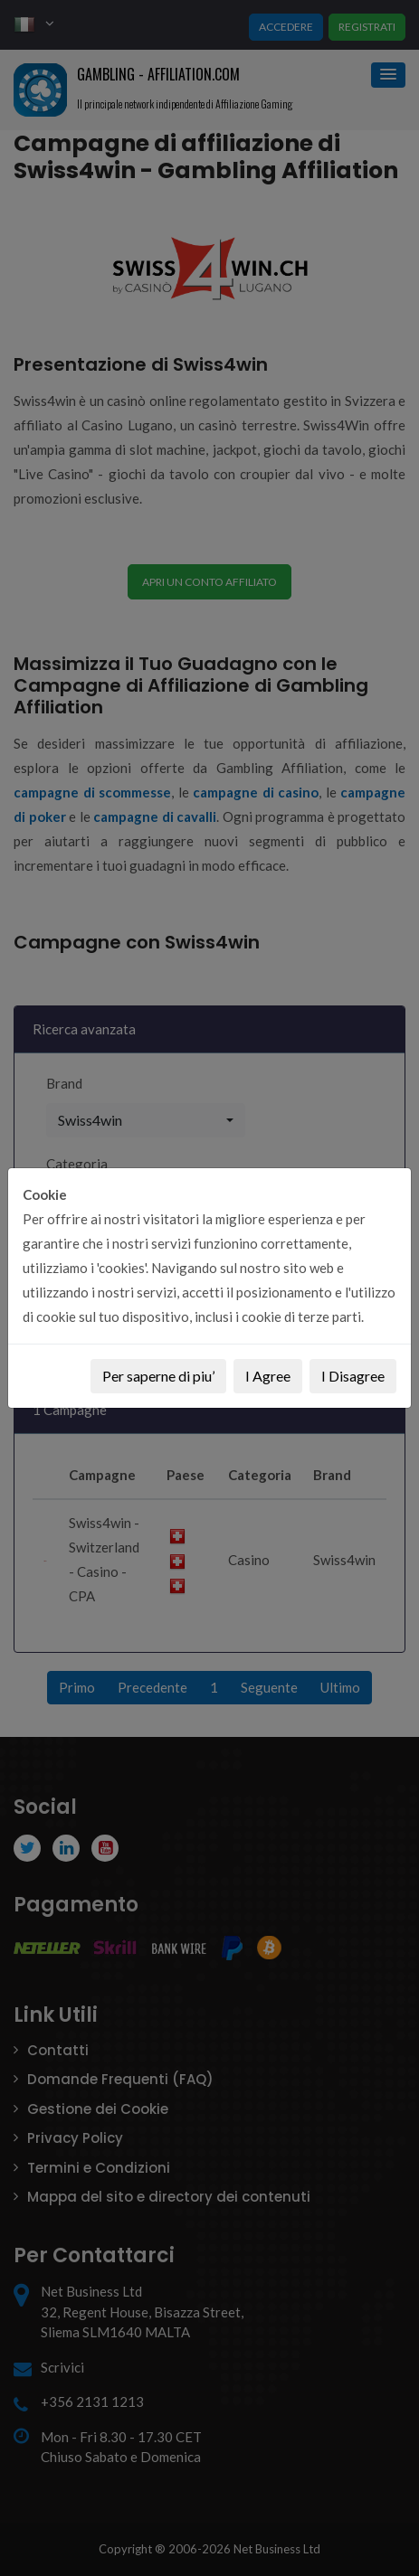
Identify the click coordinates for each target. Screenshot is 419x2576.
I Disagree (353, 1375)
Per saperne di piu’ (158, 1375)
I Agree (267, 1375)
